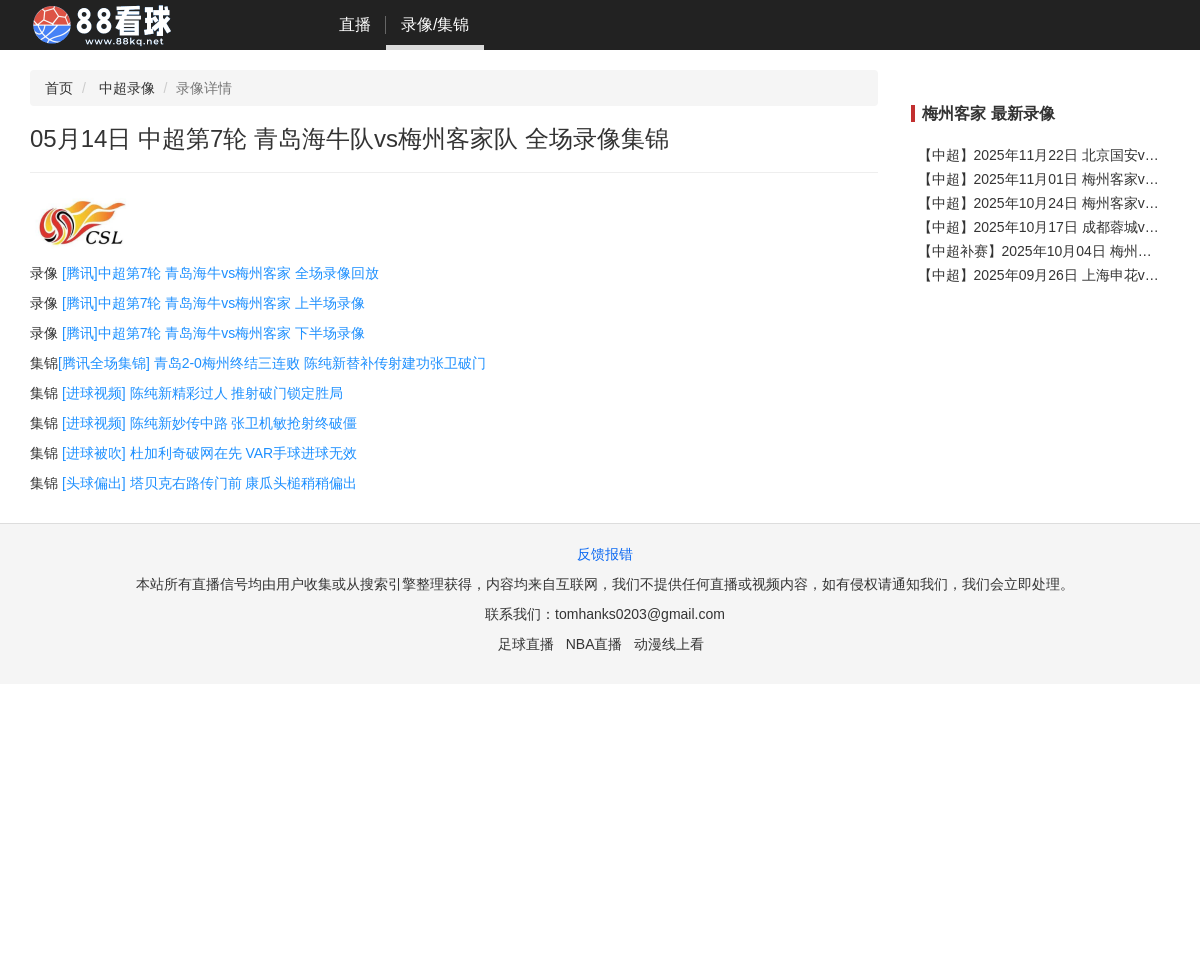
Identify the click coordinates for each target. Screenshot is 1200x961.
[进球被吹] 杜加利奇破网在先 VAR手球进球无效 (209, 453)
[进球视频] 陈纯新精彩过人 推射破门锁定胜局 (203, 393)
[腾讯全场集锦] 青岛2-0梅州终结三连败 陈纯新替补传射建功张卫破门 (272, 363)
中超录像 (127, 88)
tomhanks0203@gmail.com (640, 614)
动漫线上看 (669, 644)
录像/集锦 (435, 24)
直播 (355, 24)
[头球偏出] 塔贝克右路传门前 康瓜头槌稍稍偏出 (210, 483)
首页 (59, 88)
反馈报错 (605, 554)
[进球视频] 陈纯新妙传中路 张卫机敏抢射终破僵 (210, 423)
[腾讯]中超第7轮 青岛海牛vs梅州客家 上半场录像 (213, 303)
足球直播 (526, 644)
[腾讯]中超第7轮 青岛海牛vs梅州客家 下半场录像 (213, 333)
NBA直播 (594, 644)
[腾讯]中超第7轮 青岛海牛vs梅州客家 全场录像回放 (218, 273)
